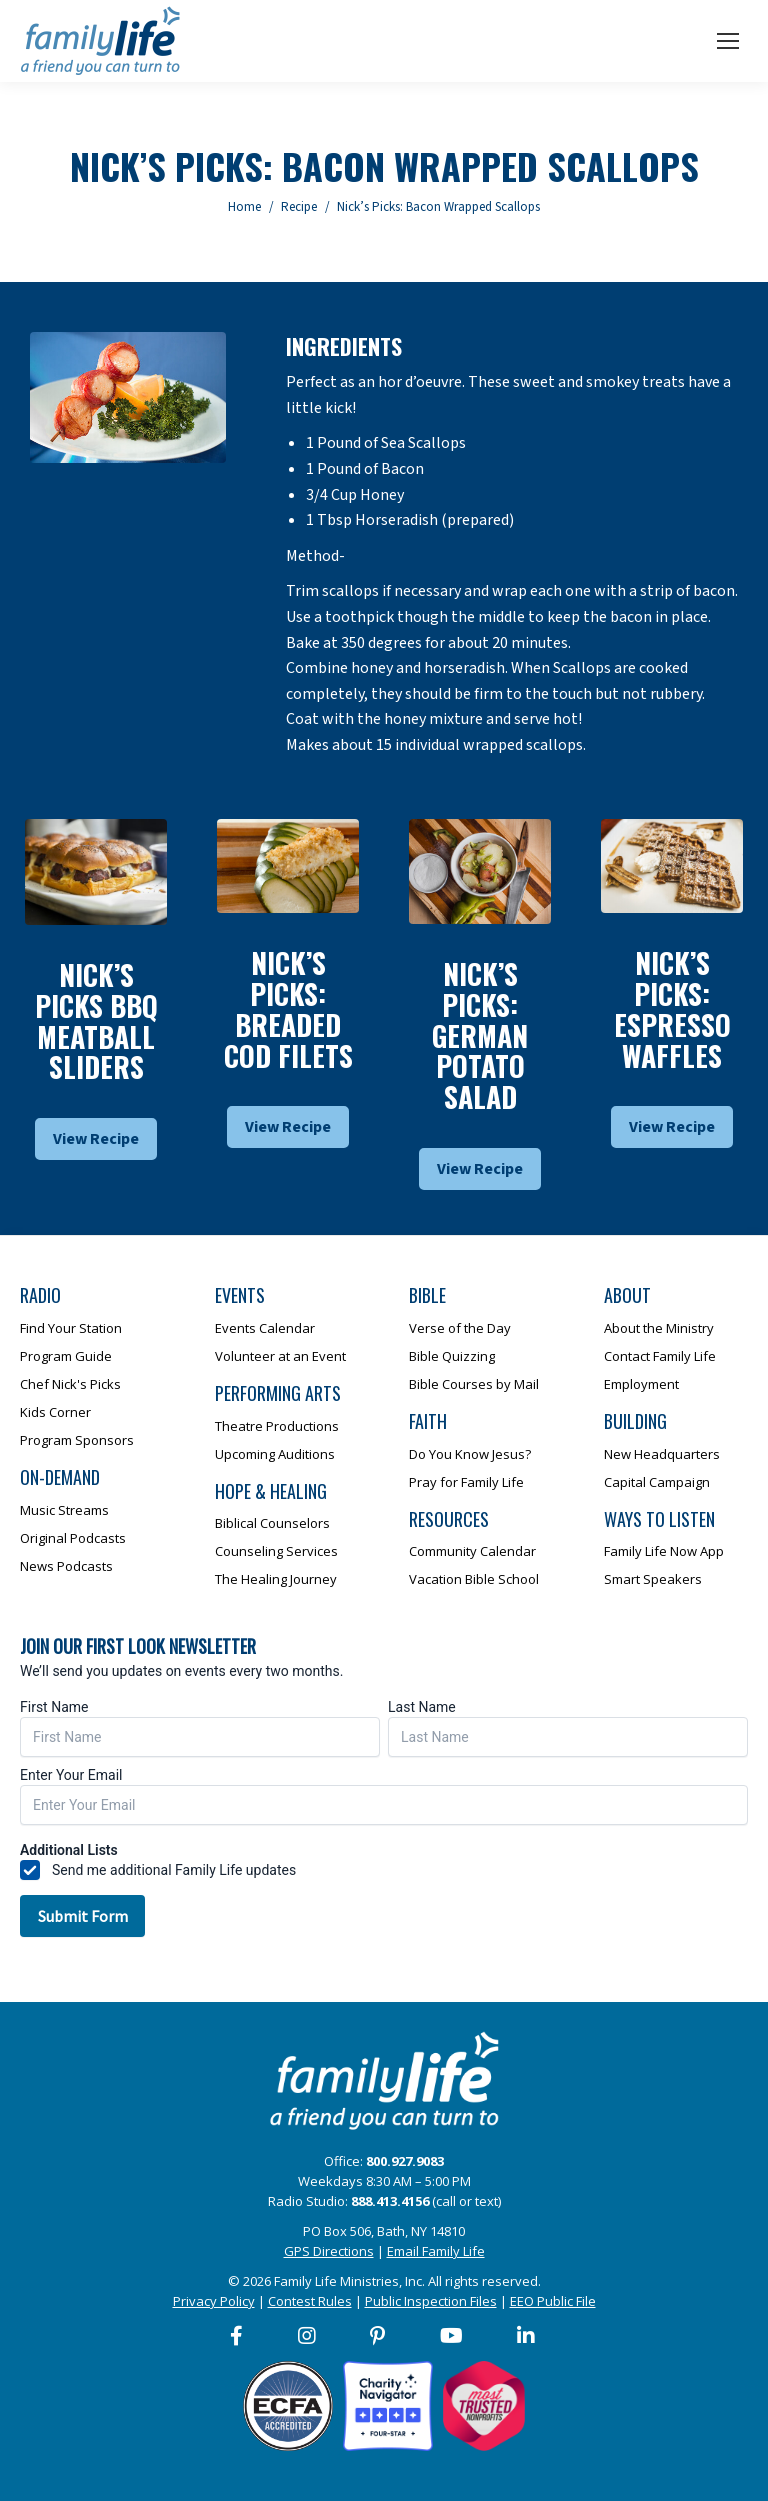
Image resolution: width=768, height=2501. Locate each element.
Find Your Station (71, 1328)
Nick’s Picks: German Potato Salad (480, 1035)
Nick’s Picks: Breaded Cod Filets (288, 1008)
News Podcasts (66, 1566)
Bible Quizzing (452, 1356)
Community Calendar (472, 1551)
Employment (641, 1384)
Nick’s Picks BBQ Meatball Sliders (96, 1020)
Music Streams (64, 1510)
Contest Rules (310, 2301)
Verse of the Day (460, 1328)
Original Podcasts (73, 1538)
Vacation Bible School (474, 1579)
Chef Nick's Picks (70, 1384)
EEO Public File (553, 2301)
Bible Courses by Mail (474, 1384)
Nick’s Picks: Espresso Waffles (672, 1008)
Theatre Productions (277, 1426)
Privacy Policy (214, 2301)
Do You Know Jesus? (470, 1454)
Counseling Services (276, 1551)
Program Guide (66, 1356)
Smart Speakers (653, 1579)
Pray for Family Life (466, 1482)
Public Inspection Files (431, 2301)
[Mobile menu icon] (728, 41)
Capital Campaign (657, 1482)
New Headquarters (662, 1454)
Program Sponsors (77, 1440)
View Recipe (96, 1139)
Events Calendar (265, 1328)
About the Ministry (659, 1328)
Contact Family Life (660, 1356)
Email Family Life (436, 2251)
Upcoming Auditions (275, 1454)
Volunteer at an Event (280, 1356)
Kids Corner (55, 1412)
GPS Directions (329, 2251)
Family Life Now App (664, 1551)
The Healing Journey (276, 1579)
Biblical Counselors (272, 1523)
